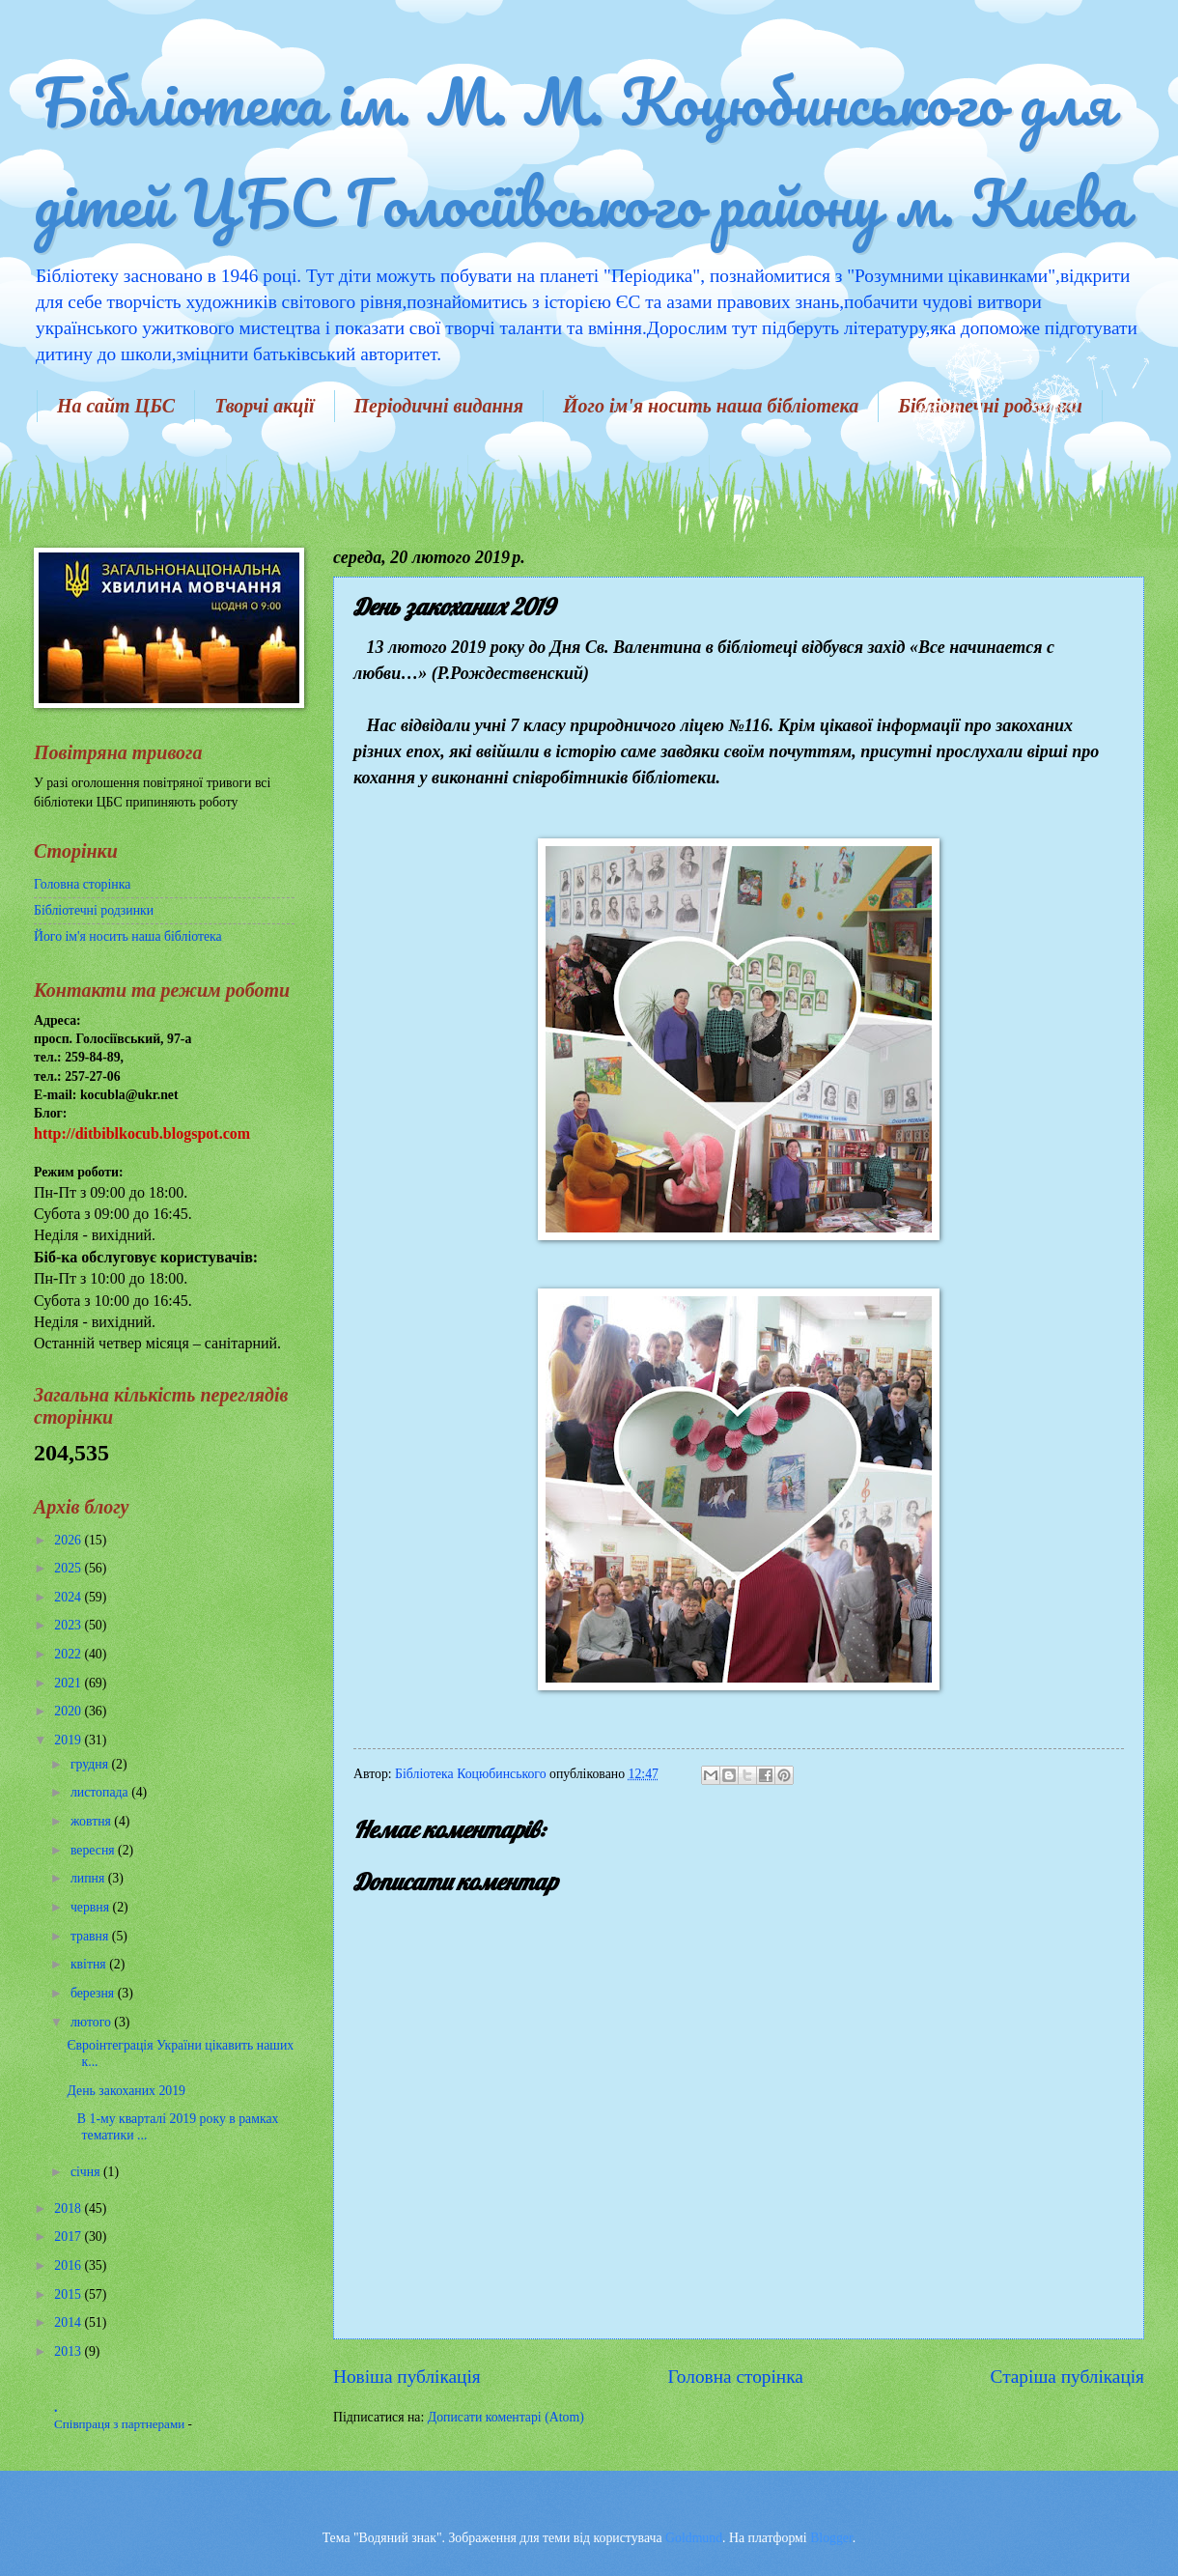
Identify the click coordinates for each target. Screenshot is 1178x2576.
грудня (91, 1764)
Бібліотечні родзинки (94, 910)
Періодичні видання (438, 405)
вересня (94, 1850)
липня (89, 1878)
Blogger (831, 2538)
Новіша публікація (407, 2376)
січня (86, 2172)
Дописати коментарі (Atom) (506, 2417)
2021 (69, 1683)
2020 (69, 1711)
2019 (69, 1740)
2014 (69, 2322)
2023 (69, 1625)
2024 (69, 1597)
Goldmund (693, 2538)
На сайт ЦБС (116, 405)
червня (91, 1907)
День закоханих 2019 (126, 2090)
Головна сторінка (734, 2376)
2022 (69, 1654)
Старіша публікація (1068, 2376)
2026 (69, 1540)
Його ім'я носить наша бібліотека (710, 405)
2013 (69, 2351)
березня (94, 1993)
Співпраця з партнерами (121, 2424)
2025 (69, 1568)
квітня (89, 1964)
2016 (69, 2265)
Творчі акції (264, 405)
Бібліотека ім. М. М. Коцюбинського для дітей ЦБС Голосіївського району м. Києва (581, 151)
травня (91, 1936)
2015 (69, 2294)
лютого (92, 2022)
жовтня (92, 1821)
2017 (69, 2236)
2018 (69, 2208)
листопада (100, 1792)
